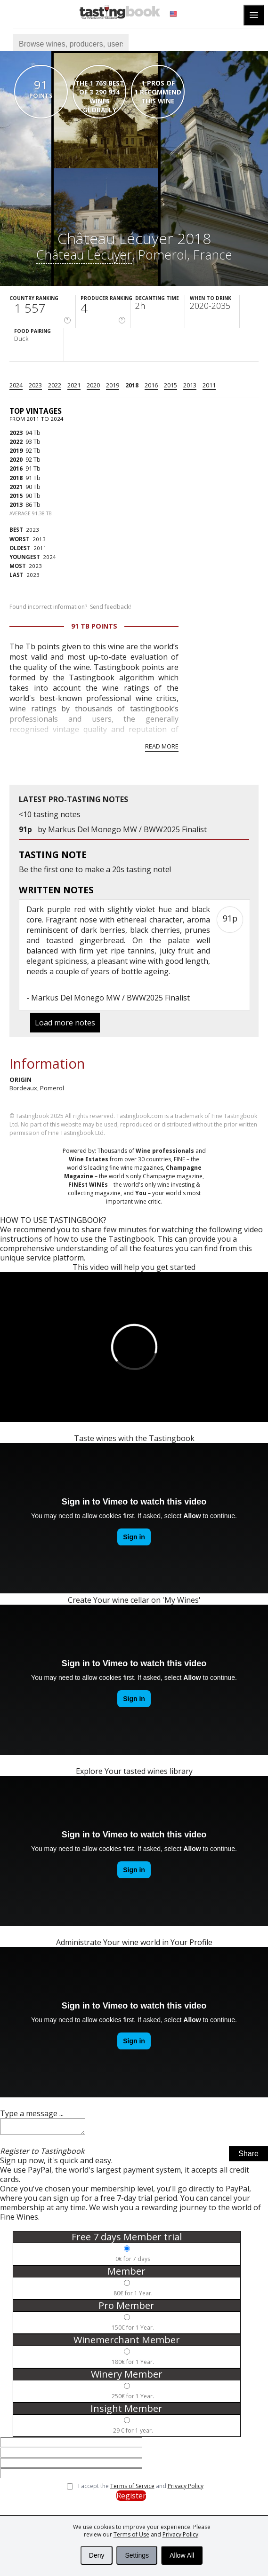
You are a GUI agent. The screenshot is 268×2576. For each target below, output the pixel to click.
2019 (112, 385)
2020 (93, 385)
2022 (54, 385)
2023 (35, 385)
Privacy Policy (180, 2534)
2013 (189, 385)
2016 (151, 385)
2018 (131, 385)
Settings (137, 2555)
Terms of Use (131, 2534)
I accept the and (140, 2489)
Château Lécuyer (84, 254)
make (94, 869)
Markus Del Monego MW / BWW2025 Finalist (127, 829)
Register (131, 2498)
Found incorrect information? (70, 607)
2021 (74, 385)
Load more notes (65, 1022)
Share (248, 2156)
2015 (170, 385)
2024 (16, 385)
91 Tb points (94, 626)
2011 (209, 385)
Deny (97, 2555)
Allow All (182, 2555)
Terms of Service (132, 2489)
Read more (162, 746)
